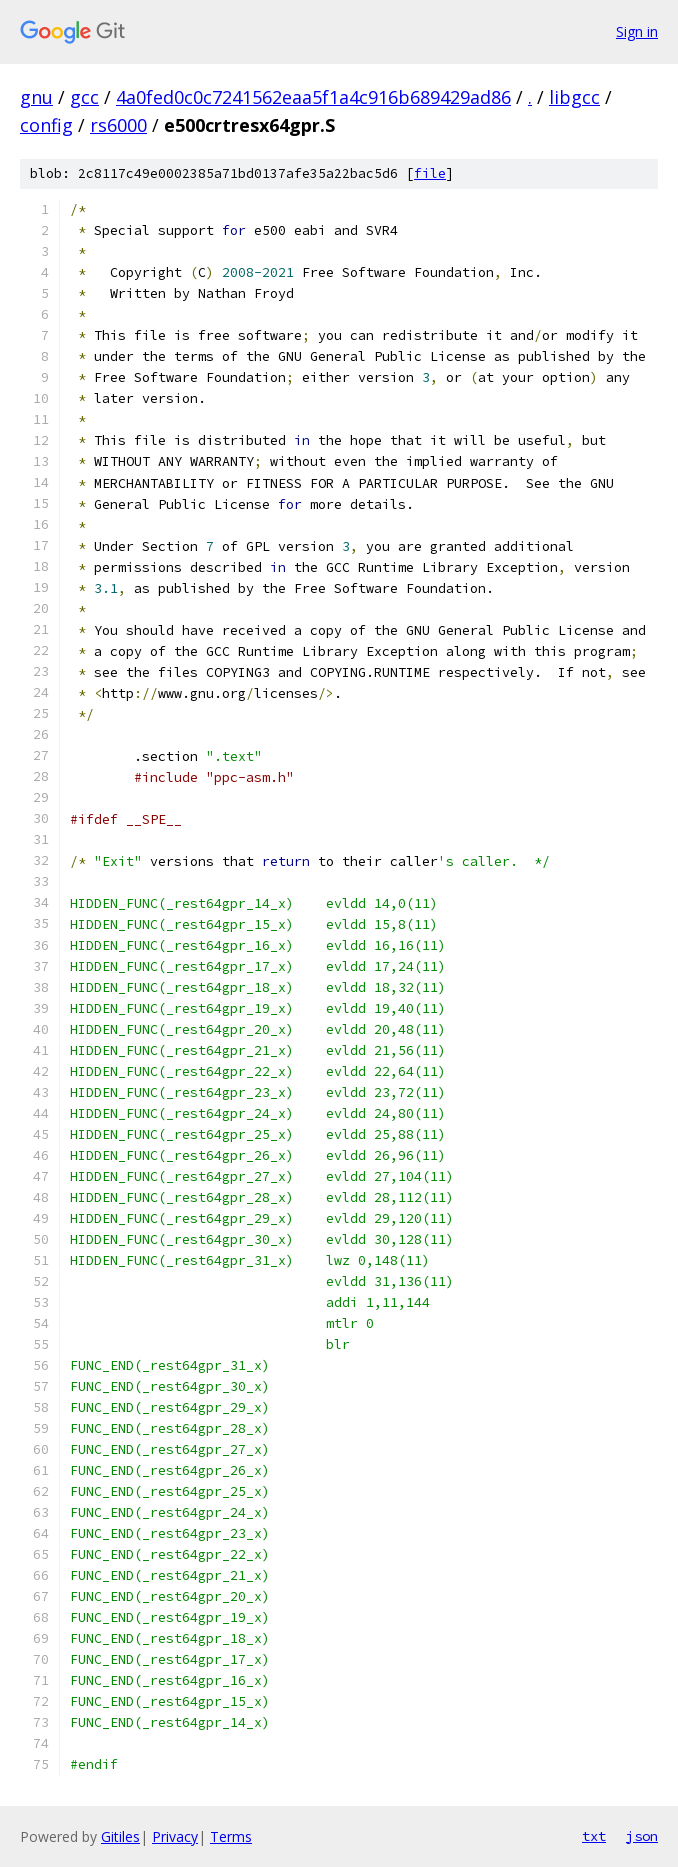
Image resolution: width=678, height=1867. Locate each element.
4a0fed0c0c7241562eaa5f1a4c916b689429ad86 (313, 97)
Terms (231, 1836)
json (642, 1836)
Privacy (175, 1836)
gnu (36, 97)
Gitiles (120, 1836)
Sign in (637, 31)
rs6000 (118, 125)
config (46, 125)
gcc (84, 97)
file (430, 173)
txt (594, 1836)
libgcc (574, 97)
